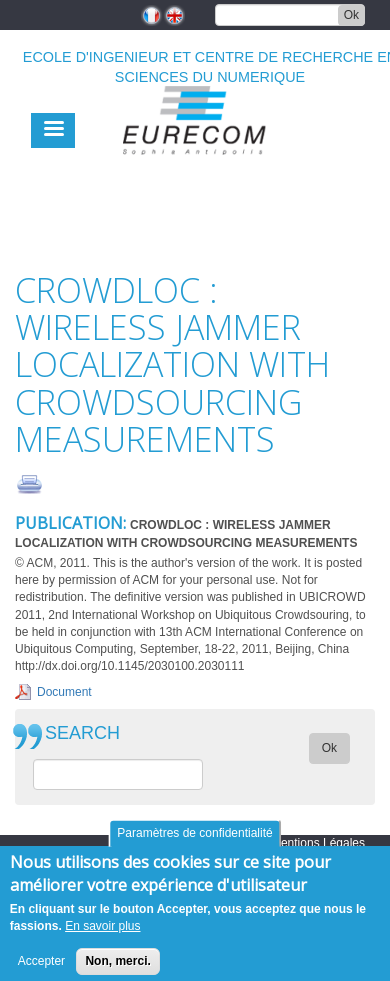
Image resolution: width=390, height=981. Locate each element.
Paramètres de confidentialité (194, 842)
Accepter (41, 969)
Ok (351, 15)
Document (64, 692)
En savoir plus (102, 935)
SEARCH (82, 733)
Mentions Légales (318, 843)
